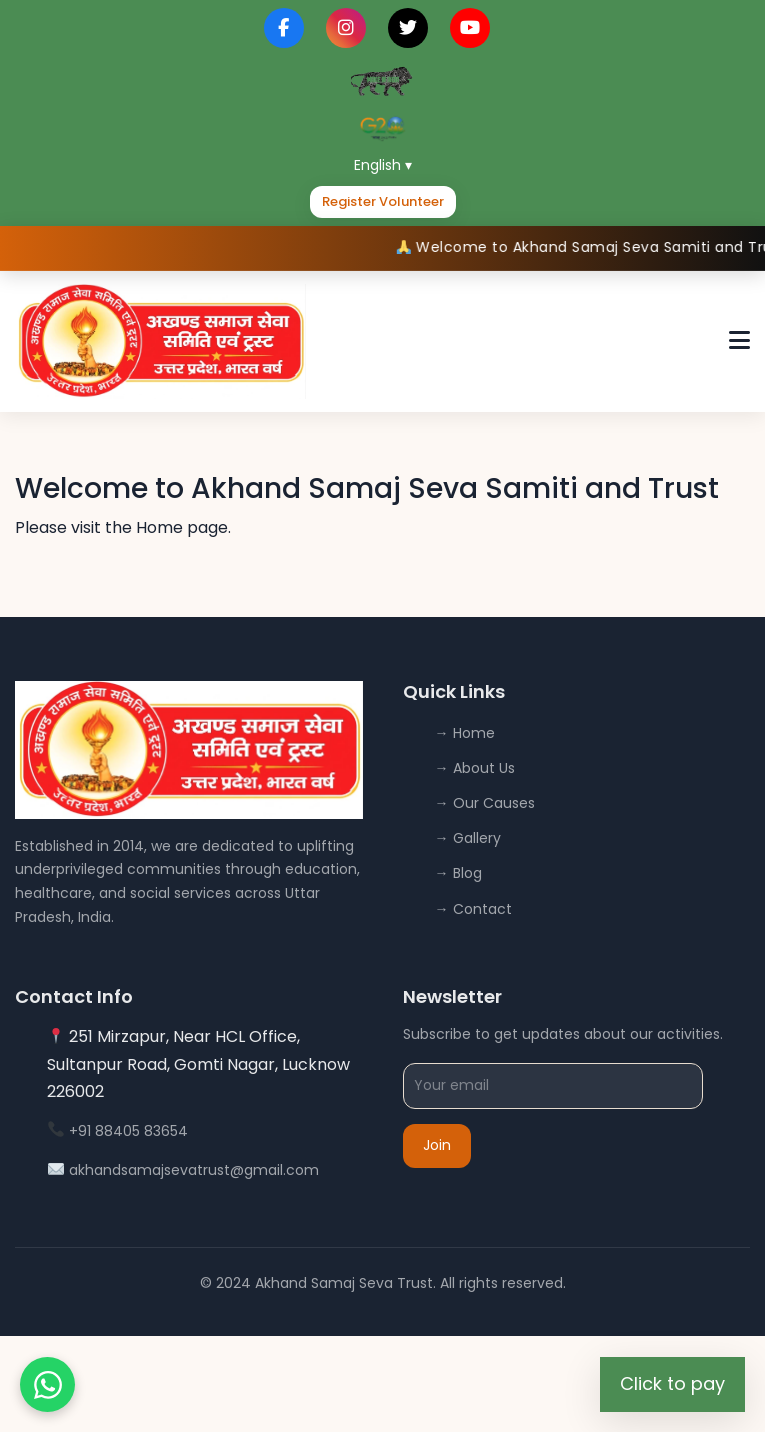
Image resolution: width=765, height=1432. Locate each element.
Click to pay (672, 1383)
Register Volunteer (383, 201)
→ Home (465, 733)
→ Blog (458, 873)
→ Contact (473, 909)
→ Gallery (468, 838)
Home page (182, 527)
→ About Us (475, 768)
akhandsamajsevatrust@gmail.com (194, 1170)
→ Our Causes (485, 803)
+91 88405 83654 (128, 1131)
